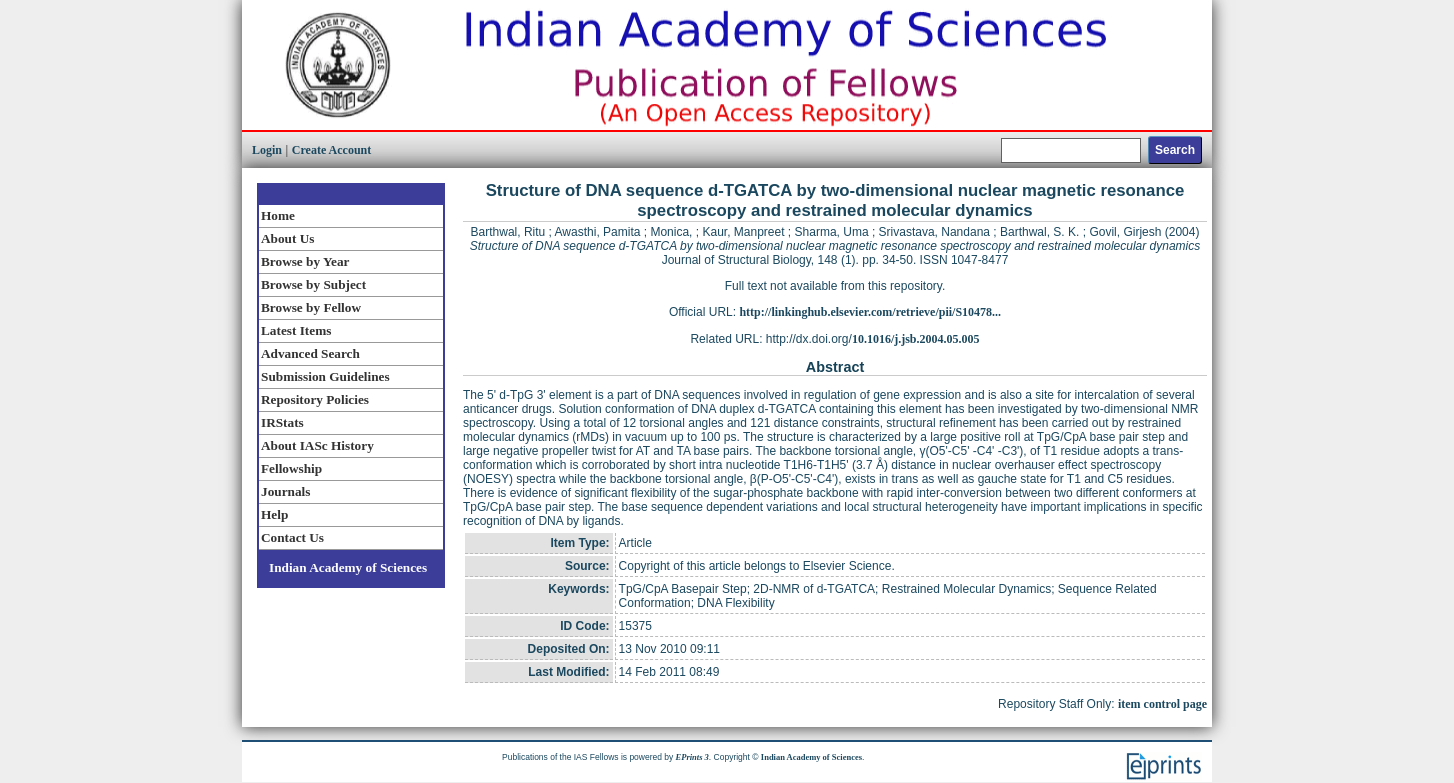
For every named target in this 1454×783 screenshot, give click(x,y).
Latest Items (296, 330)
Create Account (331, 150)
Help (274, 514)
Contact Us (292, 537)
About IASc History (317, 445)
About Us (287, 238)
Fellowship (291, 468)
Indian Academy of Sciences (348, 567)
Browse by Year (305, 261)
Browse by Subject (313, 284)
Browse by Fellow (311, 307)
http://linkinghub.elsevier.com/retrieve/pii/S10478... (870, 312)
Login (267, 150)
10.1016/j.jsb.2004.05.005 (916, 339)
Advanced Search (310, 353)
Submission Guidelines (325, 376)
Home (278, 215)
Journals (285, 491)
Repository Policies (315, 399)
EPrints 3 (692, 757)
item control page (1162, 704)
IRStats (282, 422)
